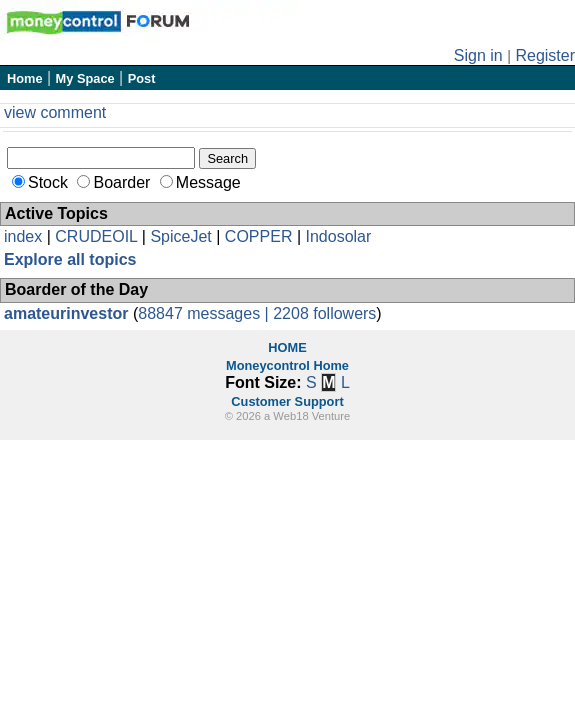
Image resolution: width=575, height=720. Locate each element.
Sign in (478, 55)
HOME (287, 347)
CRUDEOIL (96, 236)
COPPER (259, 236)
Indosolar (338, 236)
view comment (55, 112)
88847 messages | (205, 313)
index (23, 236)
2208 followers (324, 313)
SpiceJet (180, 236)
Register (545, 55)
